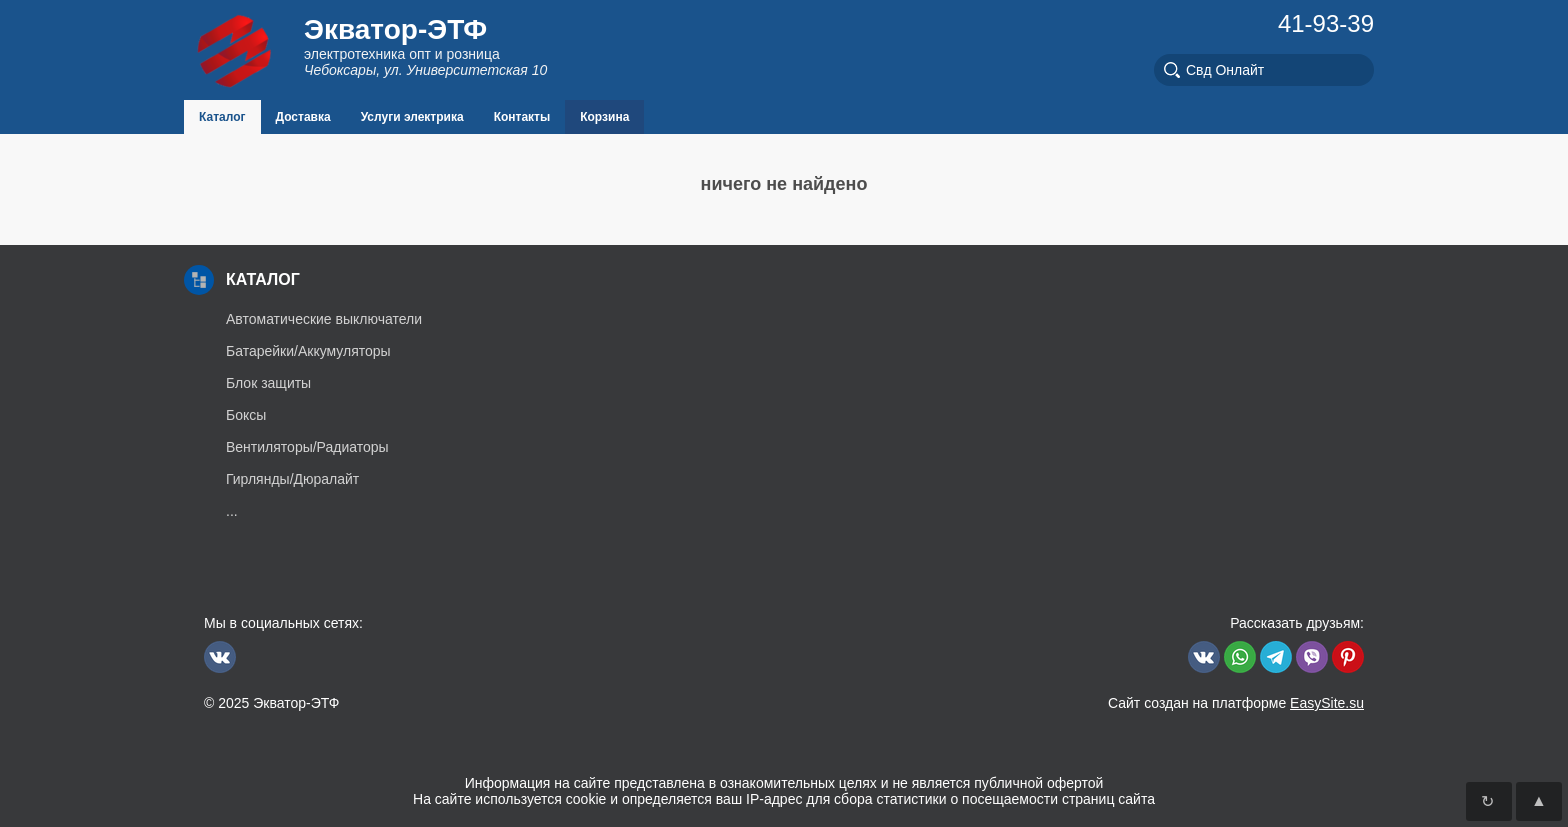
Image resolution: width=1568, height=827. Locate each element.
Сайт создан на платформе (1236, 703)
